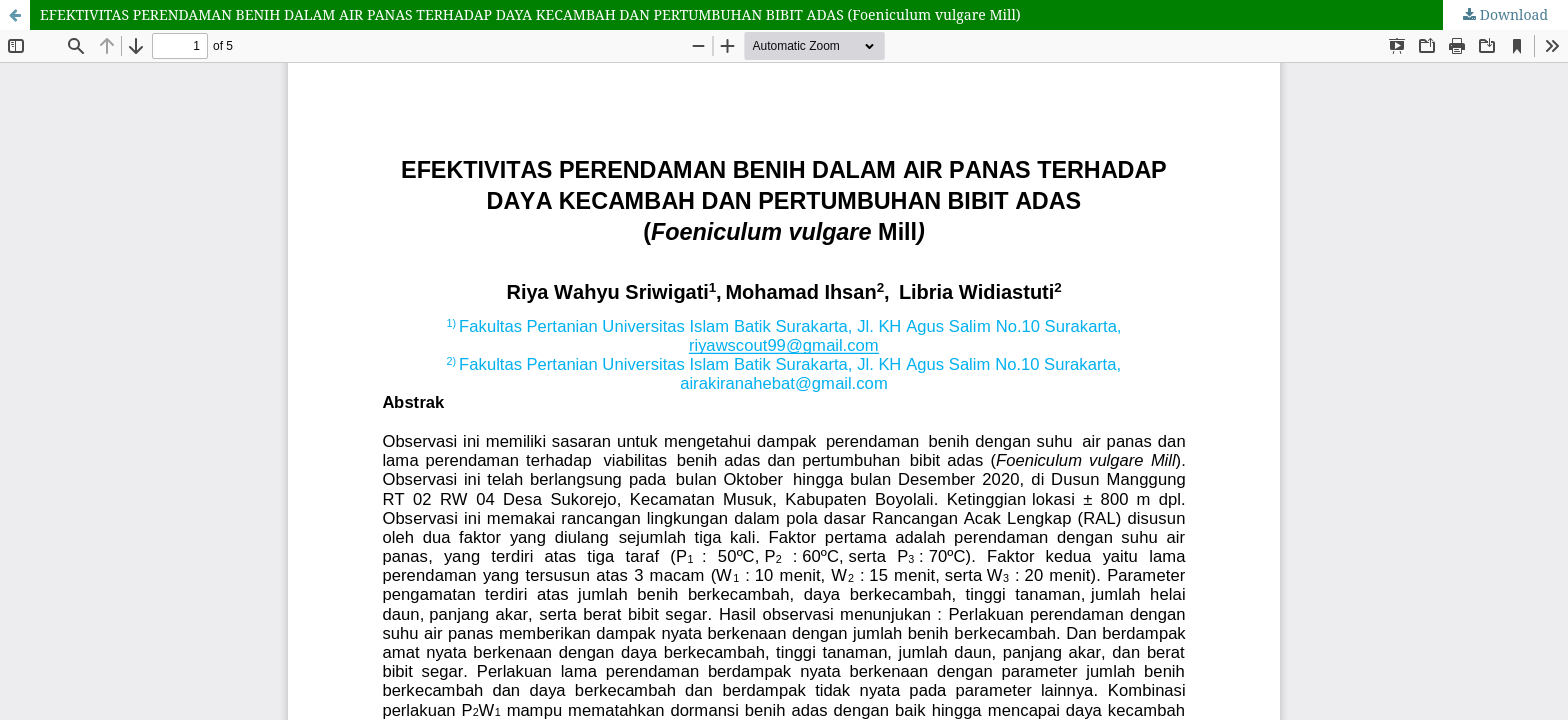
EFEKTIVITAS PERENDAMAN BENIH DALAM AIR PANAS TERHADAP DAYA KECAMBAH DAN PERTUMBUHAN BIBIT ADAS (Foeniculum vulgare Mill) (530, 14)
